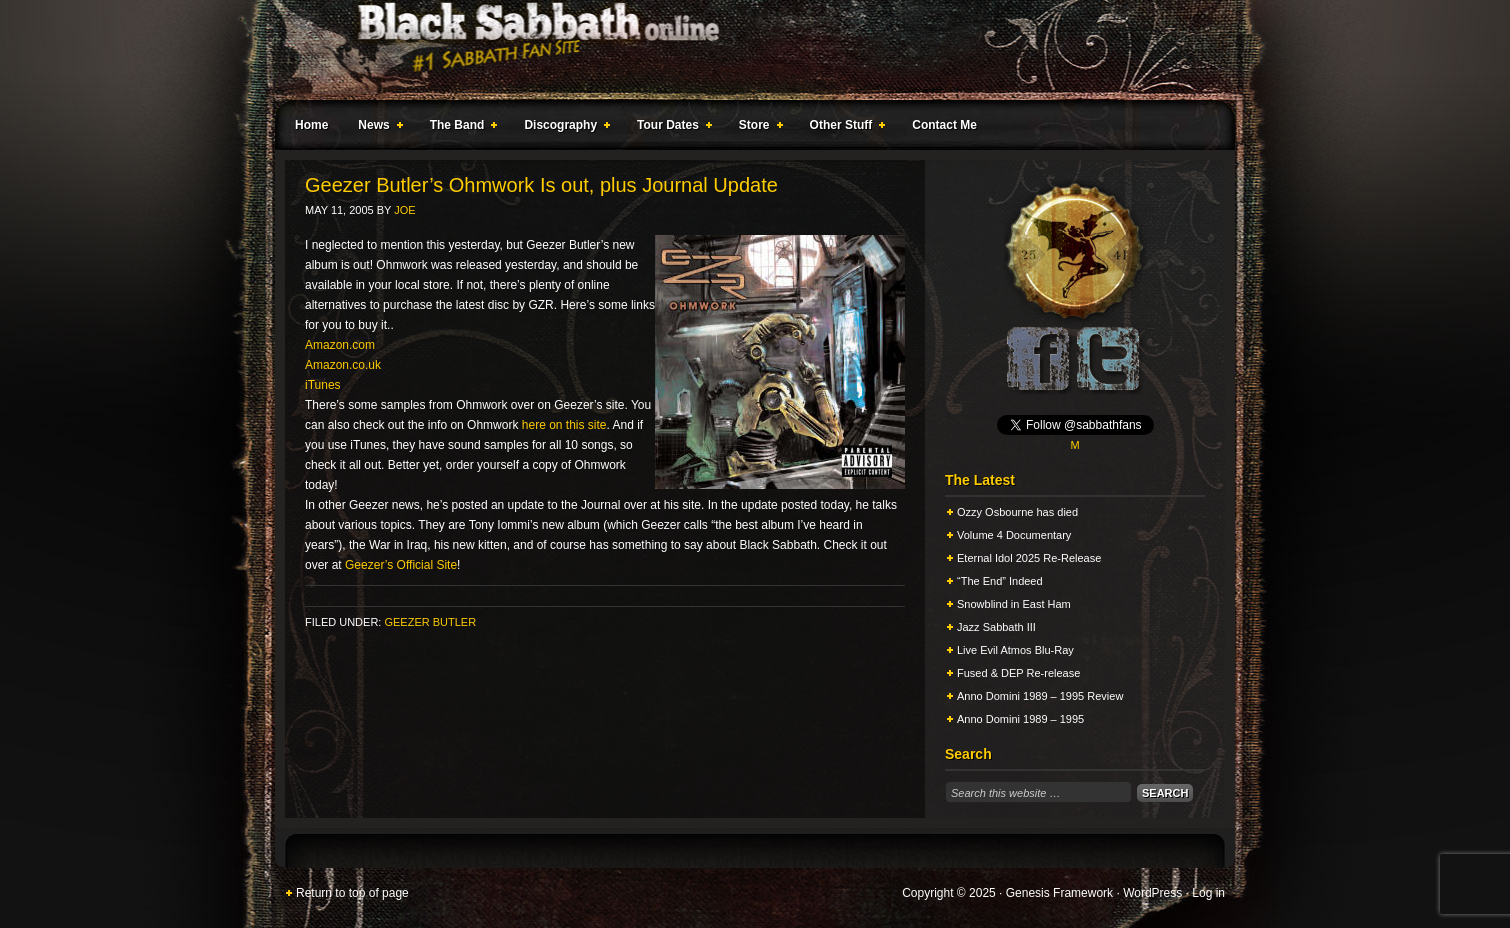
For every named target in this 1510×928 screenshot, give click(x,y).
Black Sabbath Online (745, 50)
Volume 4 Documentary (1014, 535)
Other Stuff (844, 128)
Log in (1208, 893)
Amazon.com (340, 345)
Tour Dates (670, 128)
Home (311, 125)
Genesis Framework (1059, 893)
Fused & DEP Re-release (1018, 673)
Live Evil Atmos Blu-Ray (1015, 650)
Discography (563, 128)
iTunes (323, 385)
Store (757, 128)
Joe (404, 210)
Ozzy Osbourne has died (1017, 512)
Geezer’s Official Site (401, 565)
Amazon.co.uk (343, 365)
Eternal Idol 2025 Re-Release (1029, 558)
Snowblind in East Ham (1014, 604)
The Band (460, 128)
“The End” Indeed (1000, 581)
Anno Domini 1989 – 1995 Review (1040, 696)
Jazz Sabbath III (996, 627)
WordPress (1152, 893)
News (376, 128)
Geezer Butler (430, 622)
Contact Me (944, 125)
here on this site (564, 425)
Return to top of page (352, 893)
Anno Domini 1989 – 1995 (1020, 719)
